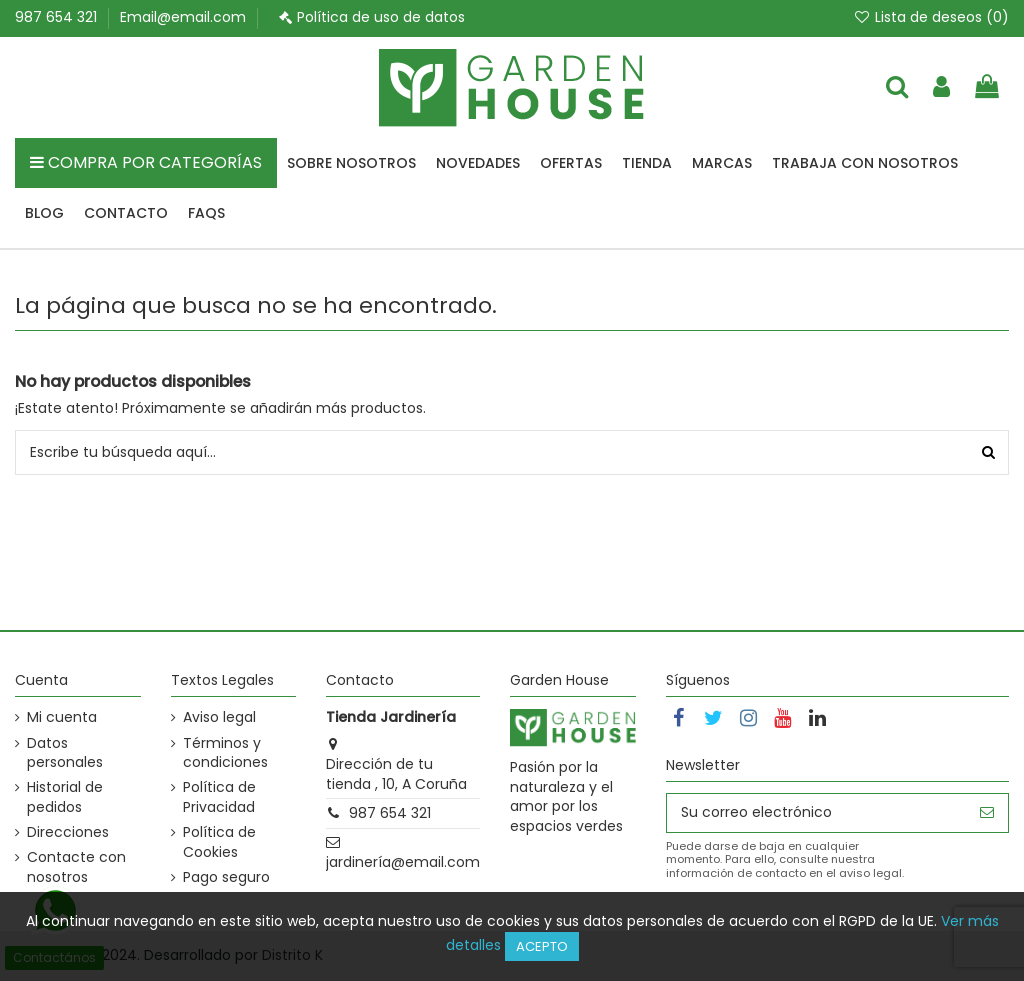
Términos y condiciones (225, 753)
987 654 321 (58, 17)
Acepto (542, 946)
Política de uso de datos (381, 17)
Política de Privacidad (219, 797)
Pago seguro (226, 877)
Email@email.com (183, 17)
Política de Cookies (219, 842)
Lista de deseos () (931, 17)
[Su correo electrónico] (816, 813)
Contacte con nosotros (76, 867)
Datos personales (65, 753)
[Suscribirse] (987, 813)
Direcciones (68, 832)
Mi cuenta (62, 717)
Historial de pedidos (65, 797)
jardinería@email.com (403, 862)
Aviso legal (219, 717)
